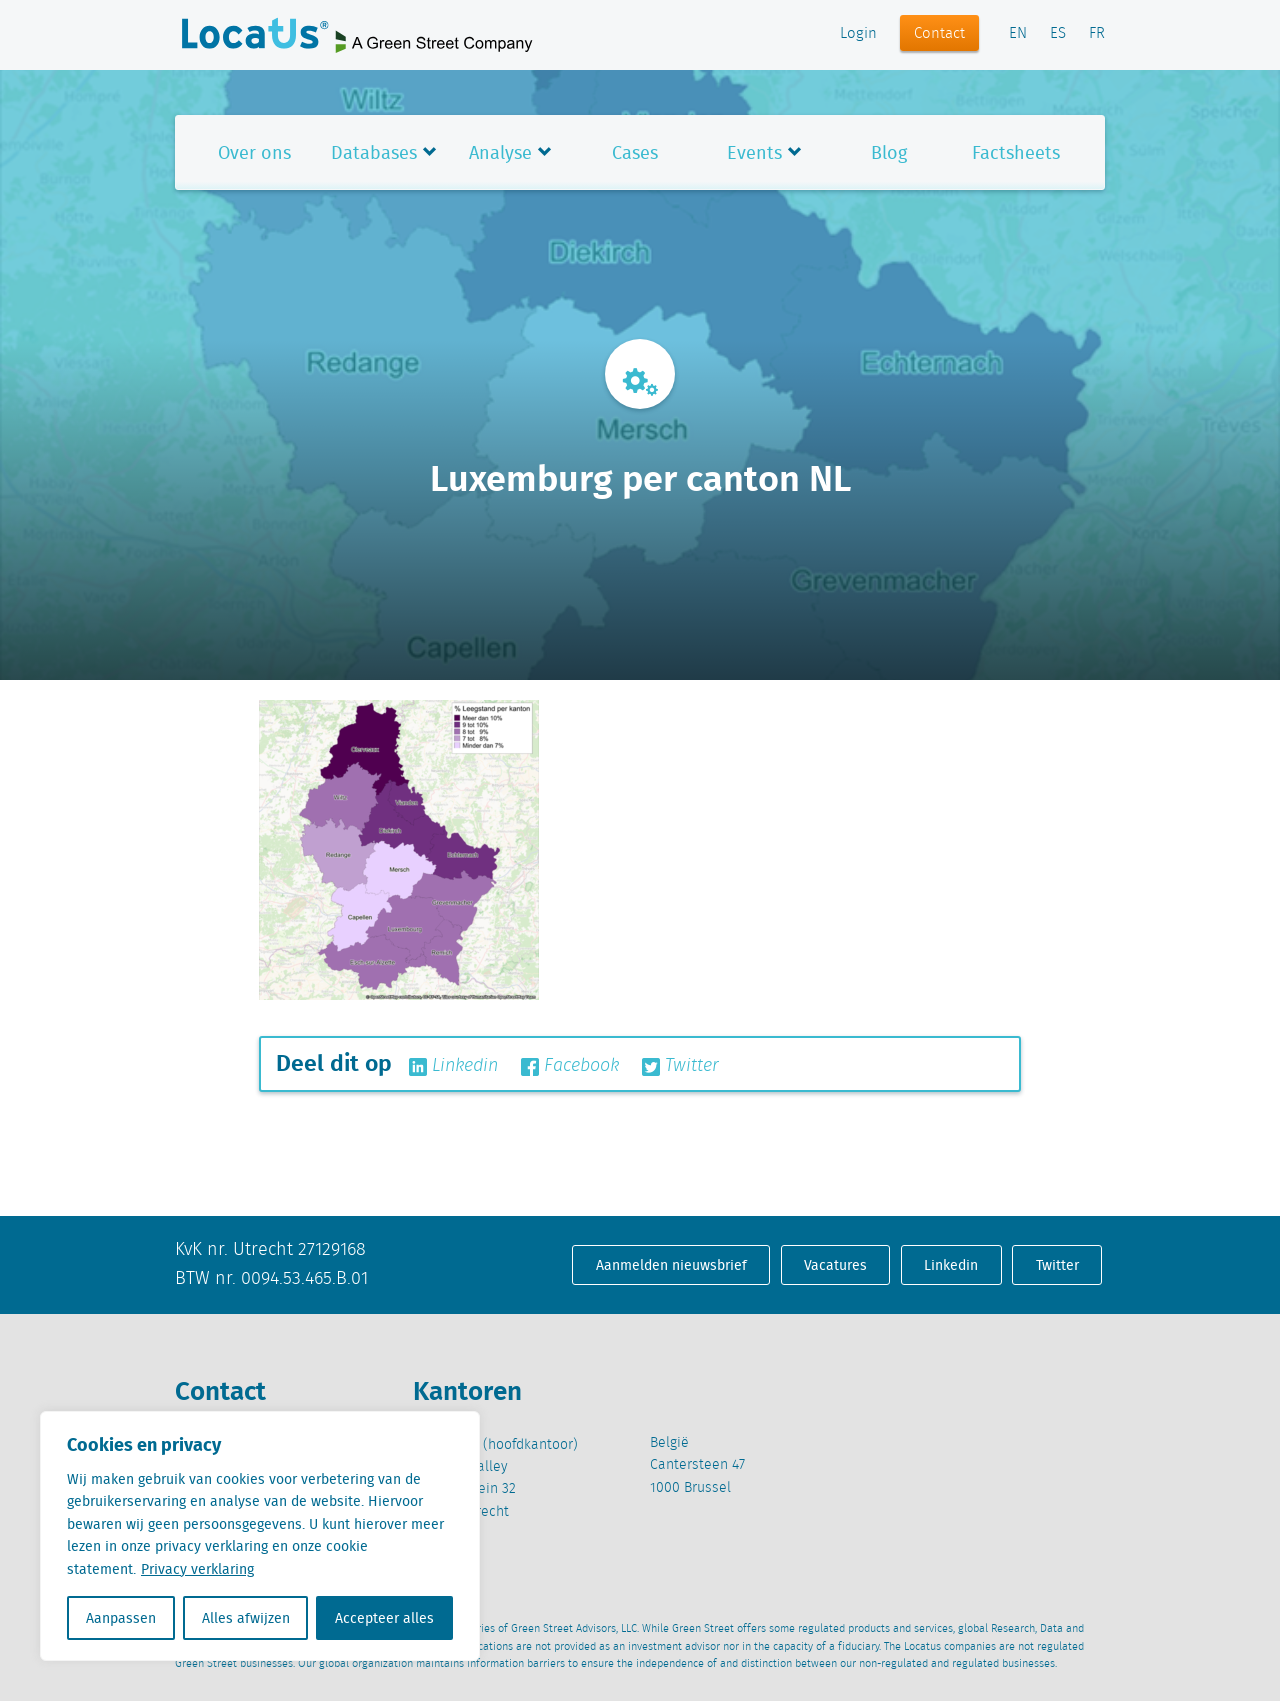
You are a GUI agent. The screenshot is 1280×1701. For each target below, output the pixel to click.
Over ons (254, 152)
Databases (374, 152)
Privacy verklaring (197, 1569)
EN (1018, 34)
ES (1058, 34)
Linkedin (453, 1066)
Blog (889, 152)
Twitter (680, 1066)
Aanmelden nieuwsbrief (671, 1265)
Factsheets (1016, 152)
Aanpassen (121, 1618)
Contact (939, 34)
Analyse (500, 152)
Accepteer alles (384, 1618)
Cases (635, 152)
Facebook (570, 1066)
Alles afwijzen (246, 1618)
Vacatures (835, 1265)
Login (858, 34)
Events (754, 152)
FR (1097, 34)
